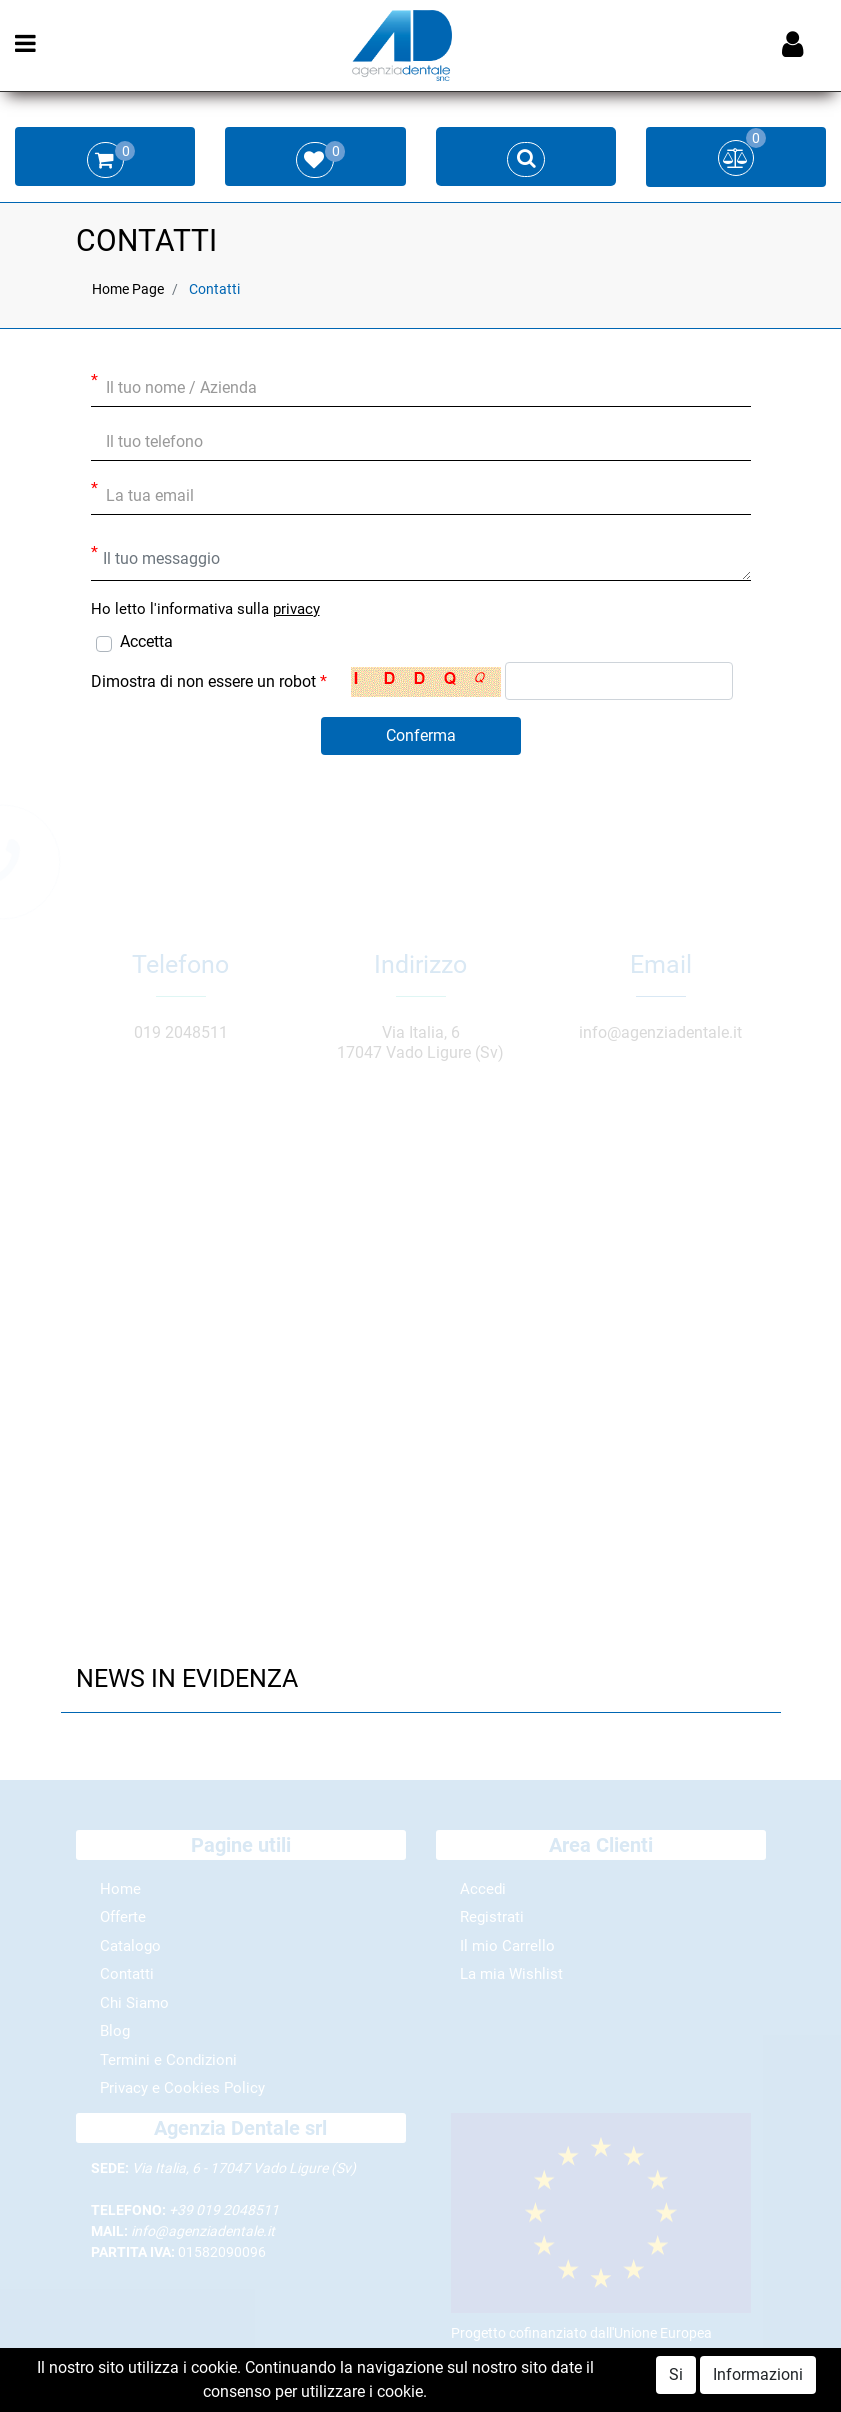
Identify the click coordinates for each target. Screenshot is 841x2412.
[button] (421, 736)
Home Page (128, 289)
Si (676, 2374)
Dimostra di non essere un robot (209, 681)
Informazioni (758, 2374)
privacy (296, 609)
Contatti (214, 289)
